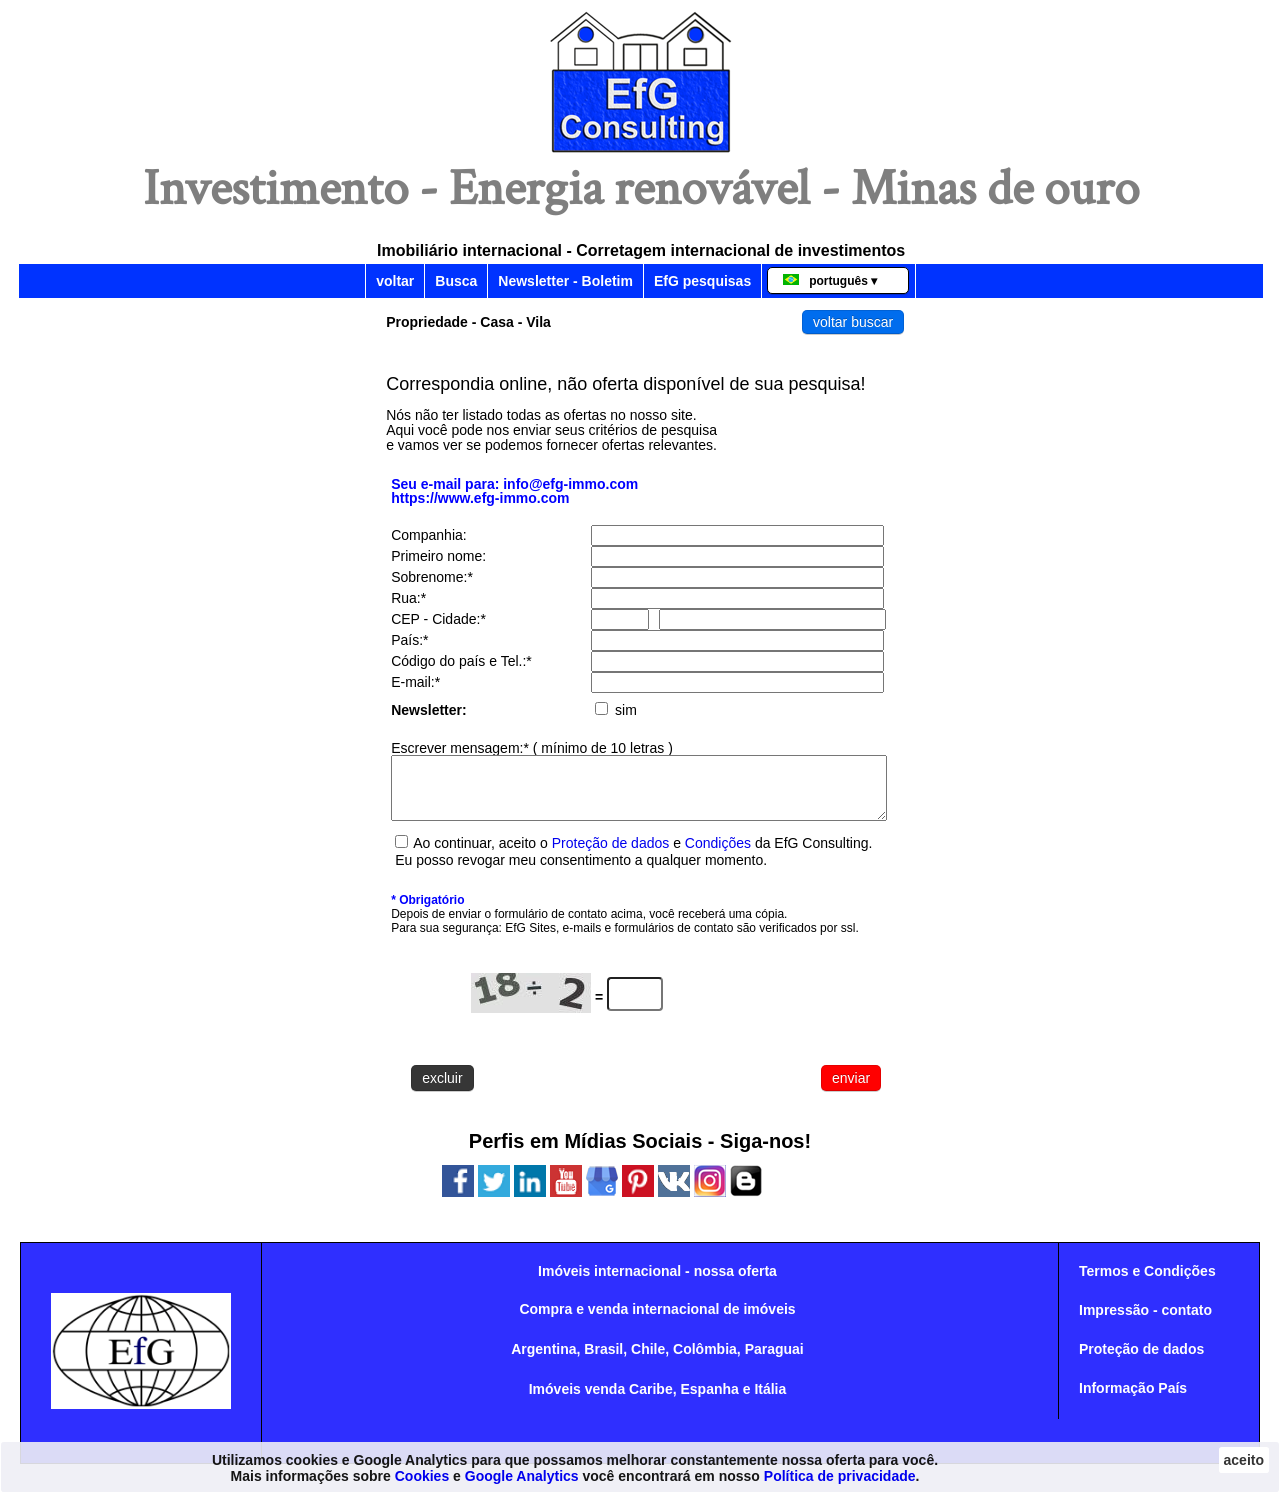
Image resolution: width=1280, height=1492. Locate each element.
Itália (770, 1401)
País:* (409, 640)
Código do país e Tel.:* (461, 661)
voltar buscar (853, 322)
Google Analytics (522, 1476)
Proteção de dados (611, 855)
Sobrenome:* (432, 577)
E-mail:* (415, 682)
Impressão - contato (1145, 1322)
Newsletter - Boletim (565, 281)
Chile (648, 1361)
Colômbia (705, 1361)
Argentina (543, 1361)
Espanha (709, 1401)
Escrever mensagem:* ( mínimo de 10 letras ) (532, 748)
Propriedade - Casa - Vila (468, 322)
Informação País (1133, 1400)
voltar (395, 281)
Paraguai (774, 1361)
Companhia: (429, 535)
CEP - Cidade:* (438, 619)
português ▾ (830, 281)
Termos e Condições (1147, 1283)
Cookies (422, 1476)
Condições (720, 855)
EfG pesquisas (702, 281)
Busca (456, 281)
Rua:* (408, 598)
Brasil (603, 1361)
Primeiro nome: (438, 556)
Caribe (651, 1401)
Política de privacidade (840, 1476)
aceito (1244, 1460)
